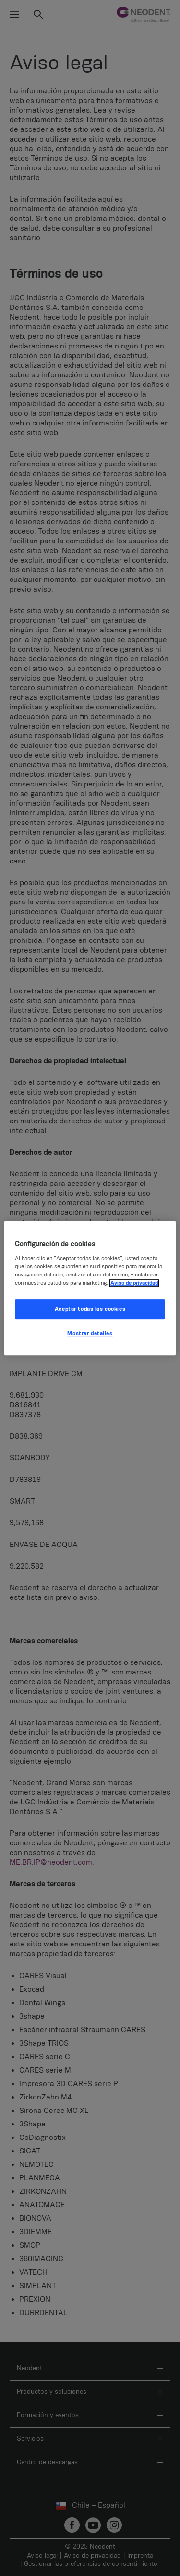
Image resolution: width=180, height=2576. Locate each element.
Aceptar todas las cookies (90, 1309)
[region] (89, 1288)
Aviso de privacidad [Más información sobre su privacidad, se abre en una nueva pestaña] (134, 1283)
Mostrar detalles (89, 1333)
